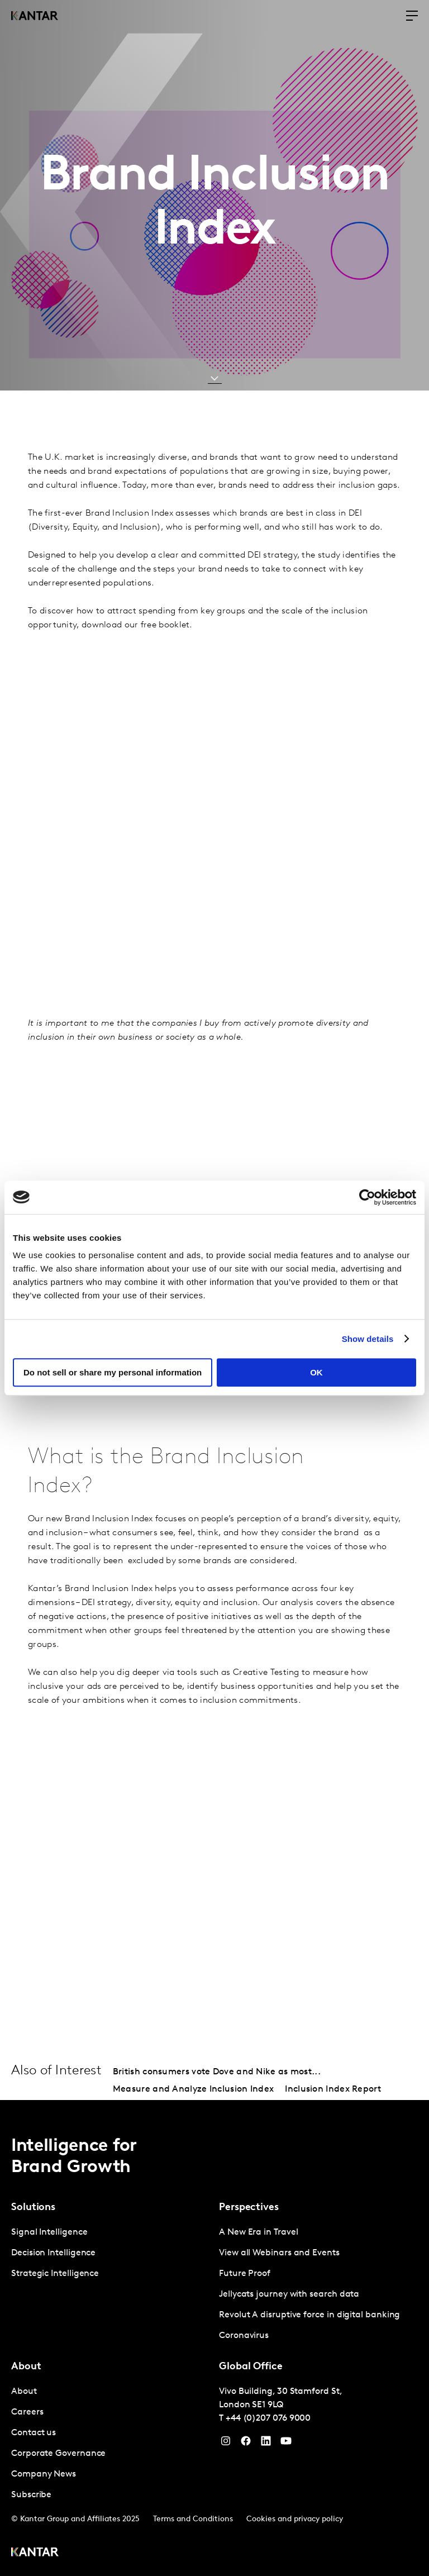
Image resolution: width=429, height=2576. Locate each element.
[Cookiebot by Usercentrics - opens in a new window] (367, 1197)
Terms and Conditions (193, 2519)
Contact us (33, 2433)
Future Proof (244, 2273)
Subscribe (31, 2495)
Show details (368, 1339)
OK (316, 1372)
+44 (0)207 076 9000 (268, 2418)
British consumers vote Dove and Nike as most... (217, 2072)
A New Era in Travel (258, 2232)
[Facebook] (245, 2443)
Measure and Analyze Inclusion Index (193, 2089)
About (24, 2391)
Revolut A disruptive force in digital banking (309, 2315)
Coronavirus (244, 2335)
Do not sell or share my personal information (112, 1372)
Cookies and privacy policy (294, 2519)
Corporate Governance (58, 2453)
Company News (43, 2474)
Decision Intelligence (53, 2253)
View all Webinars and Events (279, 2253)
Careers (27, 2412)
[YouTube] (266, 2443)
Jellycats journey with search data (289, 2294)
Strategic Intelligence (55, 2273)
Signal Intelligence (49, 2232)
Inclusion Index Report (333, 2089)
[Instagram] (225, 2443)
